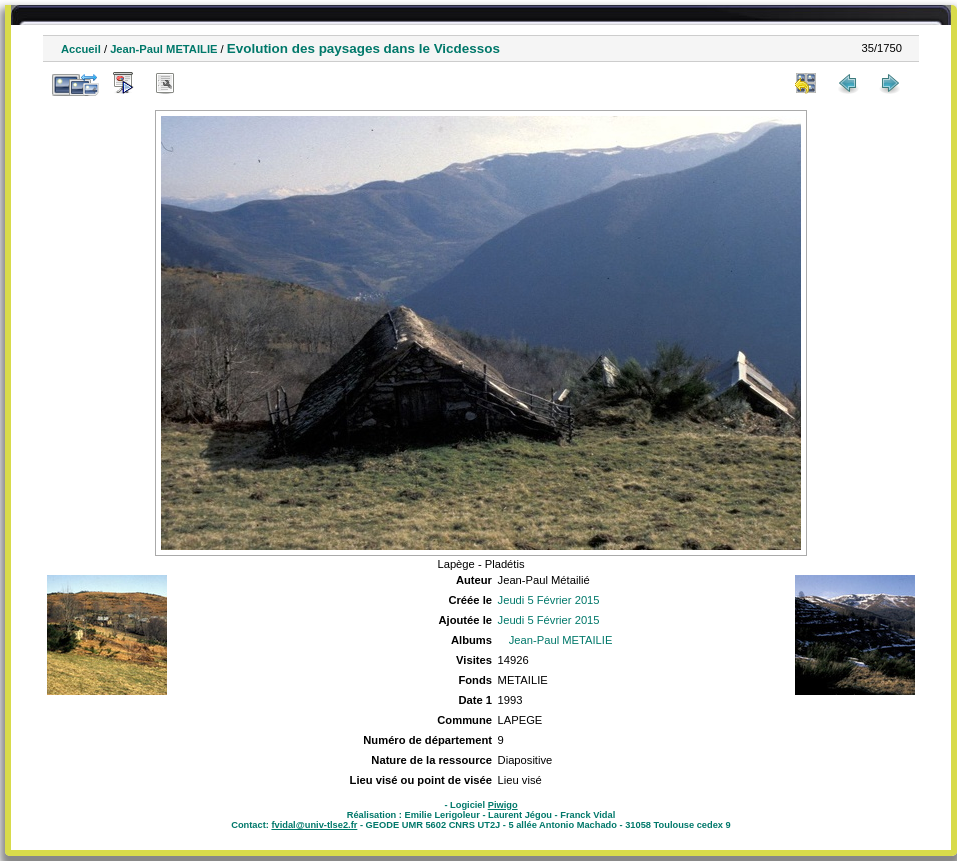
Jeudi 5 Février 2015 (549, 600)
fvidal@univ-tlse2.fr (314, 825)
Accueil (81, 49)
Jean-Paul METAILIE (163, 49)
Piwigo (503, 805)
